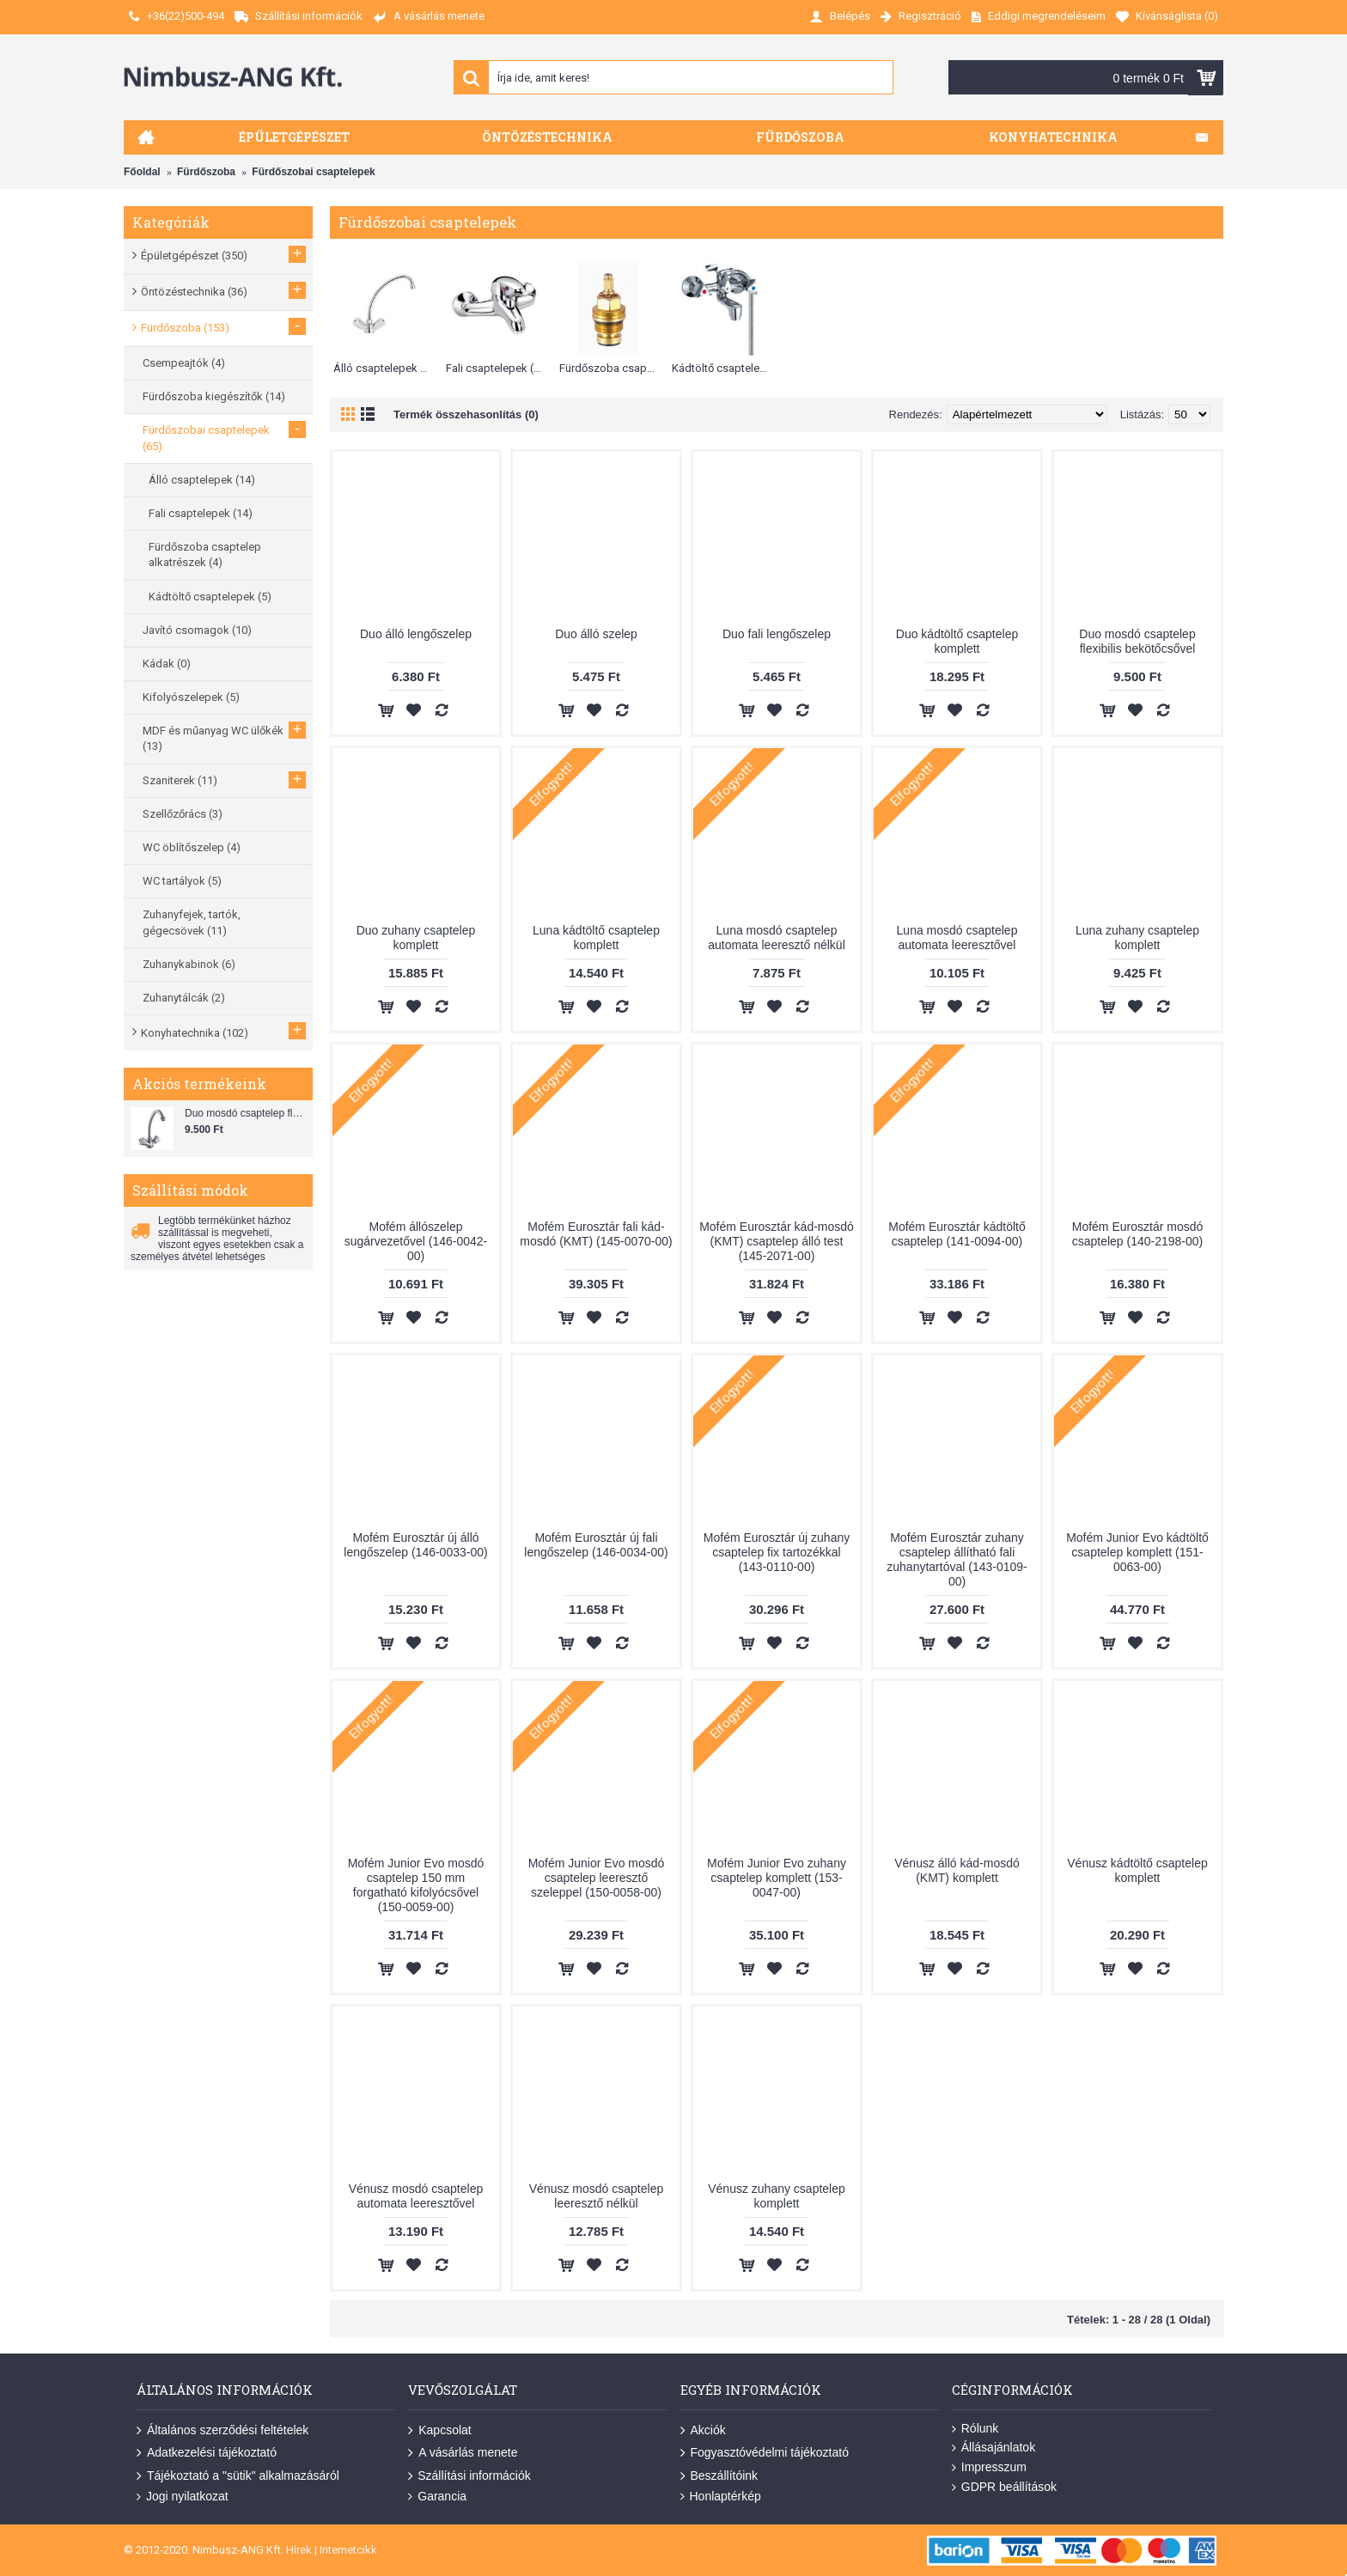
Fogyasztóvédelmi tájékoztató (764, 2453)
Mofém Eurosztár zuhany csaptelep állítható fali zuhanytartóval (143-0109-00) (957, 1559)
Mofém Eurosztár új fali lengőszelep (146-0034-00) (595, 1545)
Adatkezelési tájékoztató (207, 2453)
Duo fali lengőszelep (776, 634)
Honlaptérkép (720, 2496)
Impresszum (989, 2467)
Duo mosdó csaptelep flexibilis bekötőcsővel (246, 1113)
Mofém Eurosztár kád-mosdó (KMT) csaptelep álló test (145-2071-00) (776, 1241)
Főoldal (142, 172)
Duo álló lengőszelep (416, 634)
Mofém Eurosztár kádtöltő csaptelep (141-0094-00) (957, 1234)
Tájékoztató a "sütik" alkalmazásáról (238, 2476)
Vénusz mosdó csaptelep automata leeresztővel (416, 2196)
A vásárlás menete (462, 2453)
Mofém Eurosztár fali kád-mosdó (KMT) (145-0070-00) (596, 1234)
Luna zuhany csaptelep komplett (1137, 937)
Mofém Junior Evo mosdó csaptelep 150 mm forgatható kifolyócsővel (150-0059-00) (416, 1885)
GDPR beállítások (1004, 2487)
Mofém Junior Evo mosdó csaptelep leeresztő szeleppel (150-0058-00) (596, 1877)
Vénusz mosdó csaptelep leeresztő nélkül (596, 2196)
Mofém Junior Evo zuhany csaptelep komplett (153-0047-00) (776, 1877)
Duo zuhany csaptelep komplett (416, 937)
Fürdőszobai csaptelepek (313, 172)
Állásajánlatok (993, 2447)
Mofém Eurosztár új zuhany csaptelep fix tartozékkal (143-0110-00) (777, 1552)
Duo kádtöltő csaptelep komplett (957, 641)
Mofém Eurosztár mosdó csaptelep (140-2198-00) (1138, 1234)
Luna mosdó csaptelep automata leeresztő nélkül (776, 937)
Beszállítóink (719, 2476)
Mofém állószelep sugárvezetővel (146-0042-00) (416, 1241)
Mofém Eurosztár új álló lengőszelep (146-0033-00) (415, 1545)
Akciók (703, 2431)
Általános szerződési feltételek (222, 2431)
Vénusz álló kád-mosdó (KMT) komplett (957, 1870)
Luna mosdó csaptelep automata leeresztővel (957, 937)
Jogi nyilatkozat (183, 2496)
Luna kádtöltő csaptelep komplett (596, 937)
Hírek (299, 2549)
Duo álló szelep (596, 634)
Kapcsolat (439, 2431)
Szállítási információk (469, 2476)
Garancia (437, 2496)
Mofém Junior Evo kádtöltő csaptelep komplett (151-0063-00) (1137, 1552)
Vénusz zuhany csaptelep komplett (776, 2196)
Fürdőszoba (206, 172)
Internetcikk (348, 2549)
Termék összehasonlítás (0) (466, 414)
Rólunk (975, 2428)
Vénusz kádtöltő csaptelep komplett (1137, 1870)
